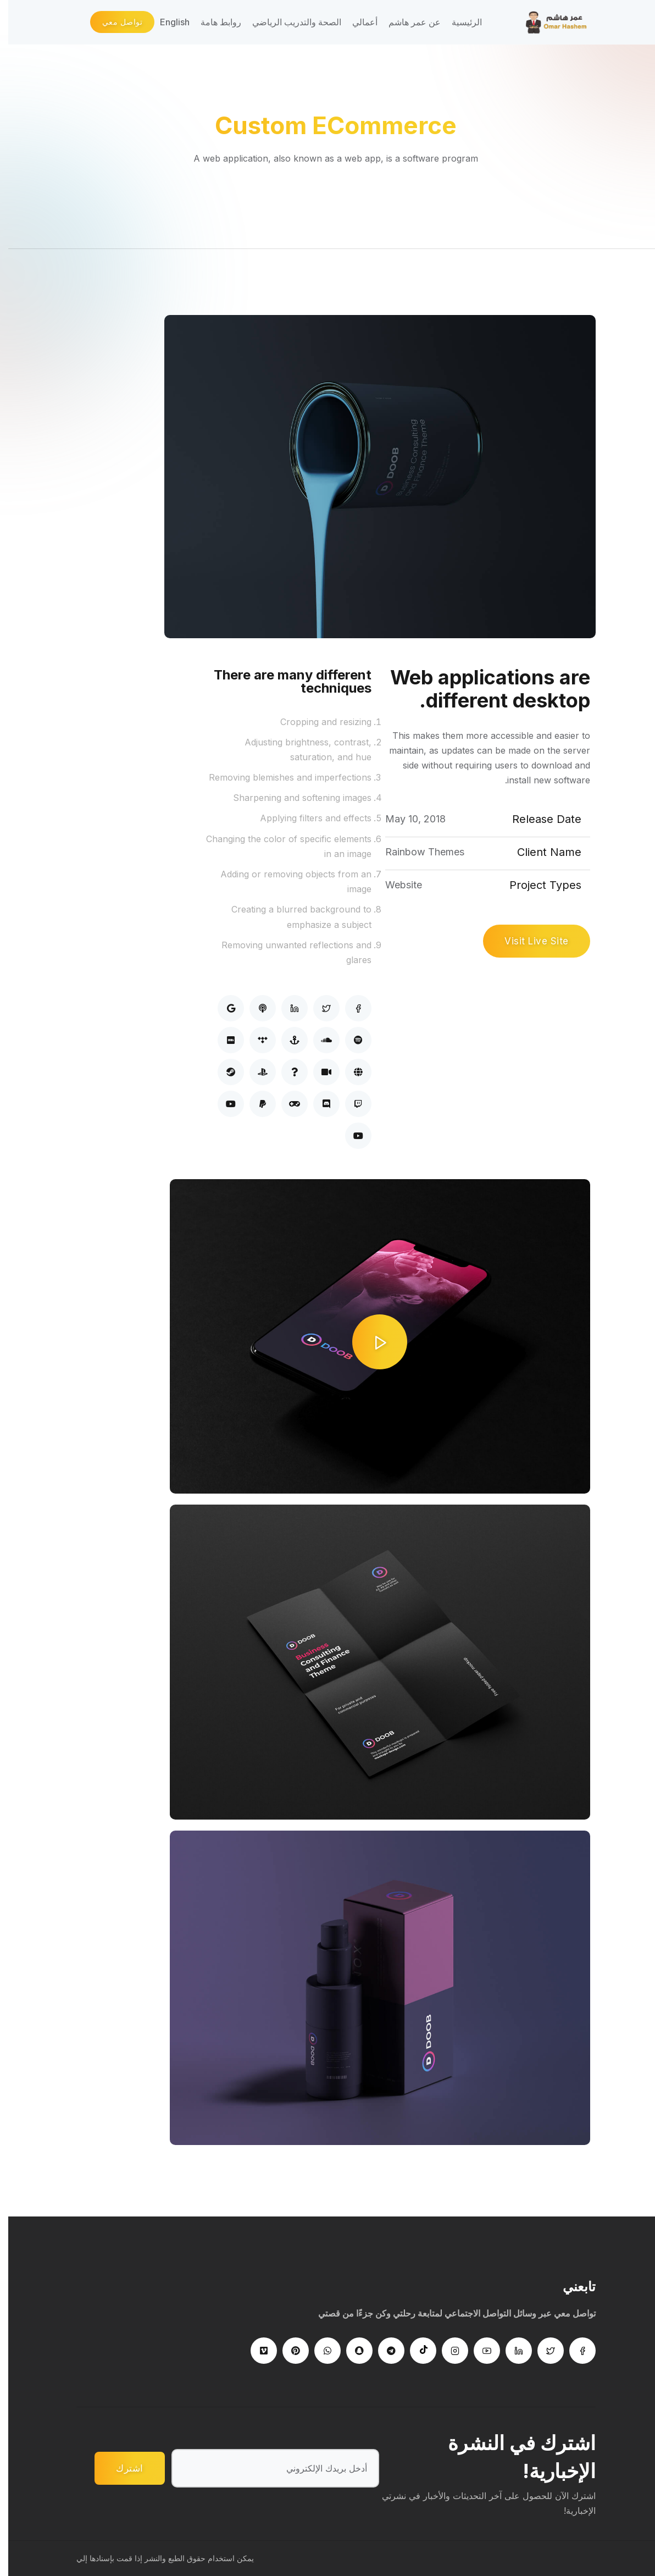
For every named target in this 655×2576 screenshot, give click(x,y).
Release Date (538, 819)
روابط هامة (212, 21)
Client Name (541, 852)
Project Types (537, 885)
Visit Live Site (528, 941)
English (166, 21)
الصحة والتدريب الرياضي (288, 21)
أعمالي (356, 21)
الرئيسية (458, 21)
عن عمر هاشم (406, 21)
